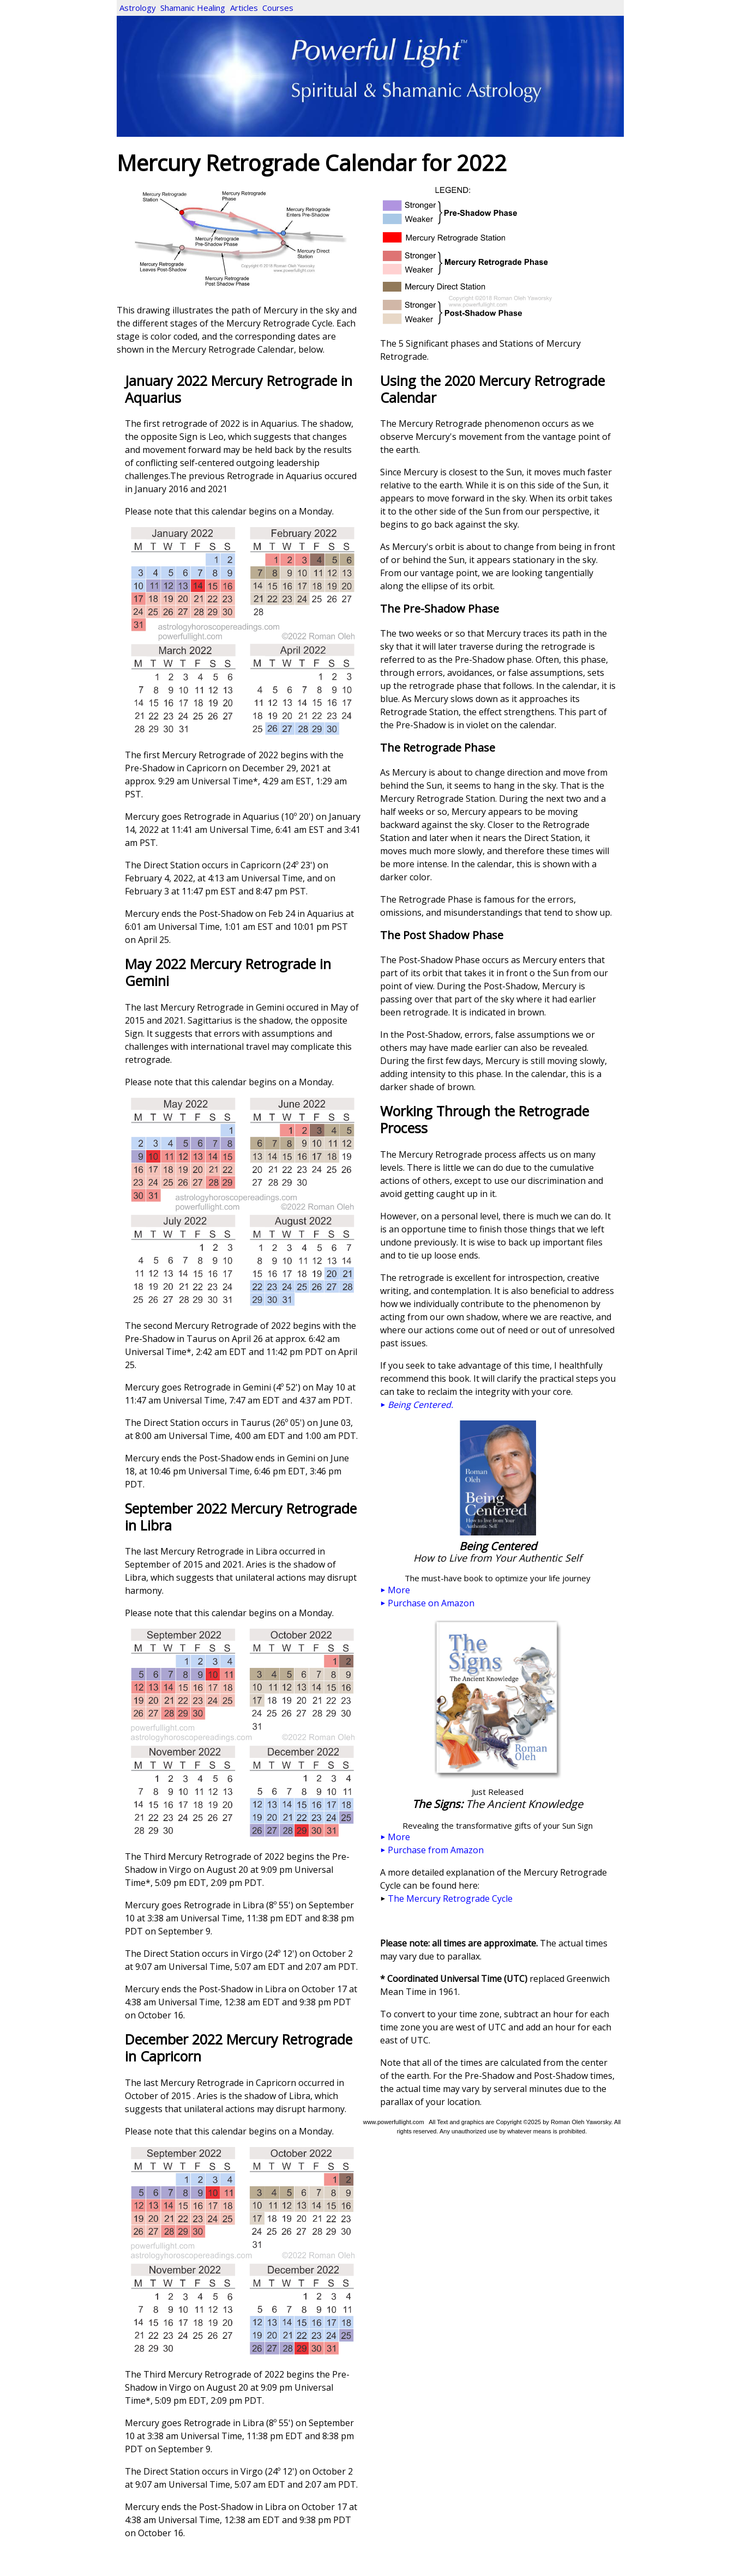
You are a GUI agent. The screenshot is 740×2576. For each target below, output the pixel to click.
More (395, 1590)
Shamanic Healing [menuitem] (192, 7)
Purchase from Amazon (432, 1850)
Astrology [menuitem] (137, 7)
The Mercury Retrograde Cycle (450, 1898)
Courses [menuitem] (277, 7)
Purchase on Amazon (427, 1603)
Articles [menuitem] (244, 7)
